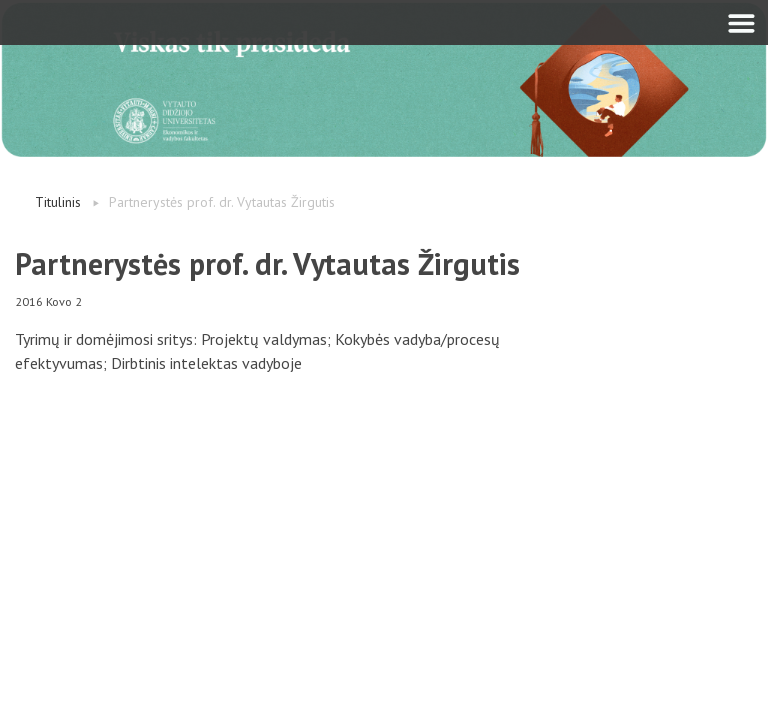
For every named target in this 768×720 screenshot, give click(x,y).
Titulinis (58, 202)
